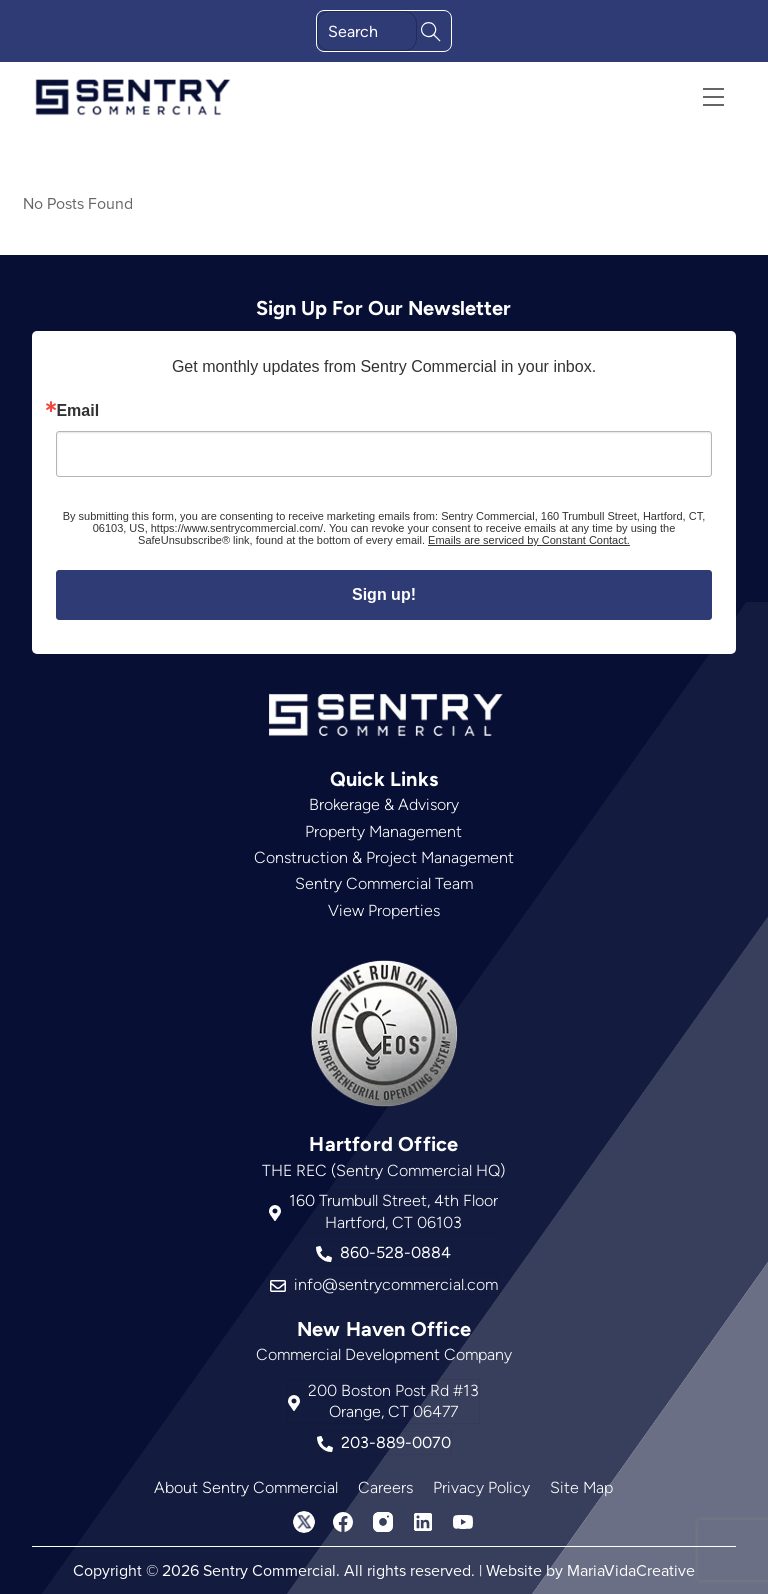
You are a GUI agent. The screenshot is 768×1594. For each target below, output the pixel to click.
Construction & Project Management (384, 857)
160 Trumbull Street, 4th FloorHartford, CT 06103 (383, 1211)
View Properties (384, 910)
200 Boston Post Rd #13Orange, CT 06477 (383, 1401)
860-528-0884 (383, 1253)
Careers (385, 1487)
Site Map (581, 1487)
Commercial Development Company (384, 1354)
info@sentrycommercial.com (384, 1285)
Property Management (383, 831)
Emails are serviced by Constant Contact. (529, 540)
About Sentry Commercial (246, 1487)
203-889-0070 (384, 1443)
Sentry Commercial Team (384, 883)
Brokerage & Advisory (384, 804)
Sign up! (384, 594)
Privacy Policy (481, 1487)
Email (77, 411)
